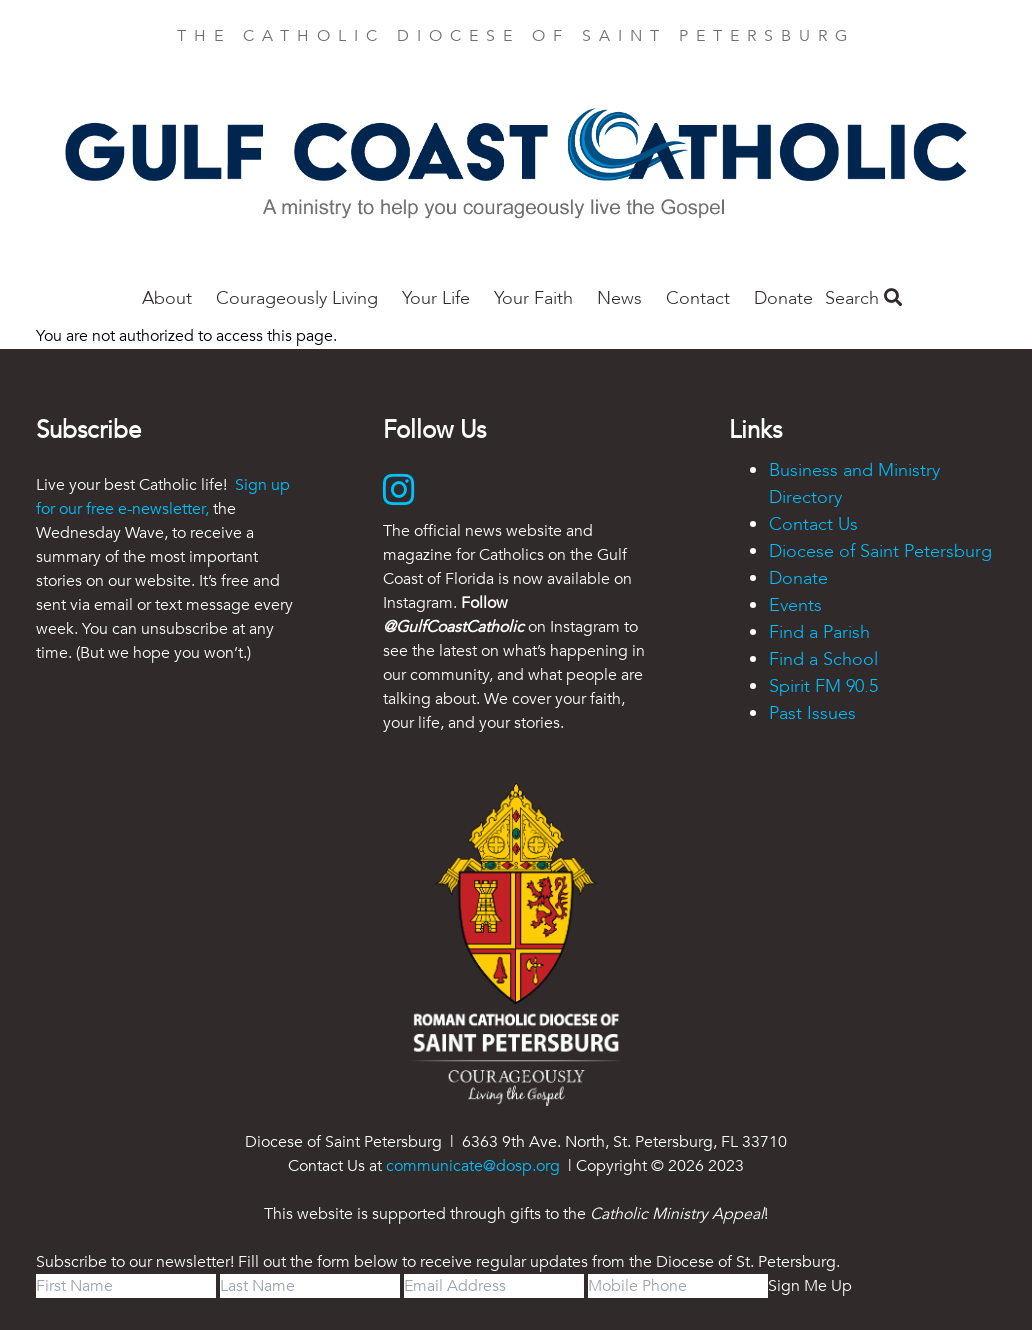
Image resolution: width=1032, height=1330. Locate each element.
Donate (783, 298)
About (167, 298)
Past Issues (812, 713)
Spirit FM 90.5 (823, 686)
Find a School (823, 659)
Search (863, 298)
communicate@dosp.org (473, 1166)
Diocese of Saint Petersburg (880, 551)
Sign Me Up (810, 1286)
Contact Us (813, 524)
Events (795, 605)
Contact (698, 298)
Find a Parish (819, 632)
